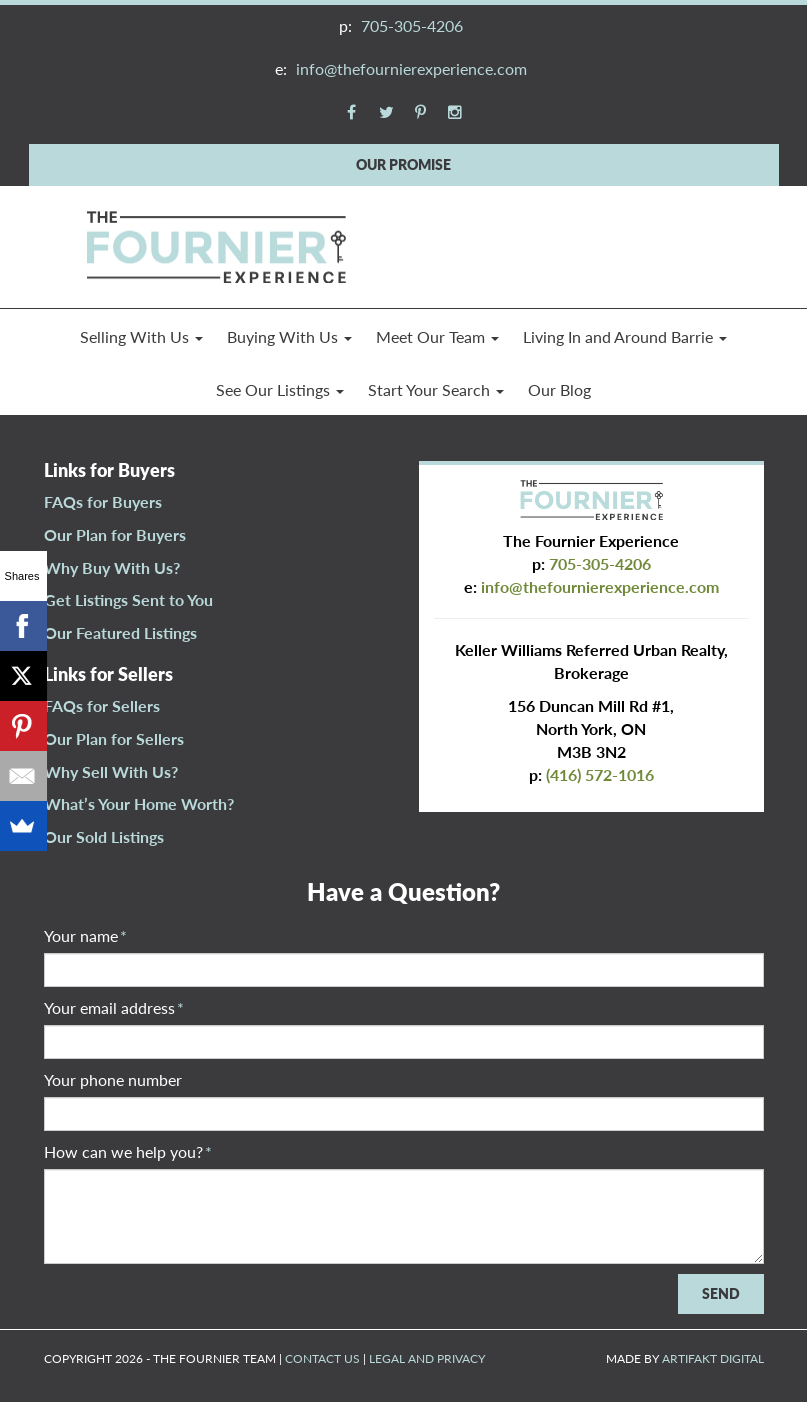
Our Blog (559, 389)
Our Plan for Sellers (114, 738)
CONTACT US (322, 1358)
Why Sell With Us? (111, 771)
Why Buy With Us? (112, 567)
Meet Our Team (437, 336)
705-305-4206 (412, 25)
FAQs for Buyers (103, 501)
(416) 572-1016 (600, 774)
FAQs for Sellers (102, 705)
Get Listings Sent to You (128, 599)
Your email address (114, 1007)
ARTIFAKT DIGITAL (713, 1358)
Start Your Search (436, 389)
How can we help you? (128, 1151)
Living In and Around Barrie (625, 336)
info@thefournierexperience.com (411, 68)
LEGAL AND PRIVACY (427, 1358)
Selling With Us (141, 336)
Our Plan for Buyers (115, 534)
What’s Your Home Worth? (139, 803)
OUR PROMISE (403, 164)
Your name (85, 935)
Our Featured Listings (120, 632)
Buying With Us (289, 336)
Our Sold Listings (104, 836)
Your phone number (113, 1079)
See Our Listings (280, 389)
